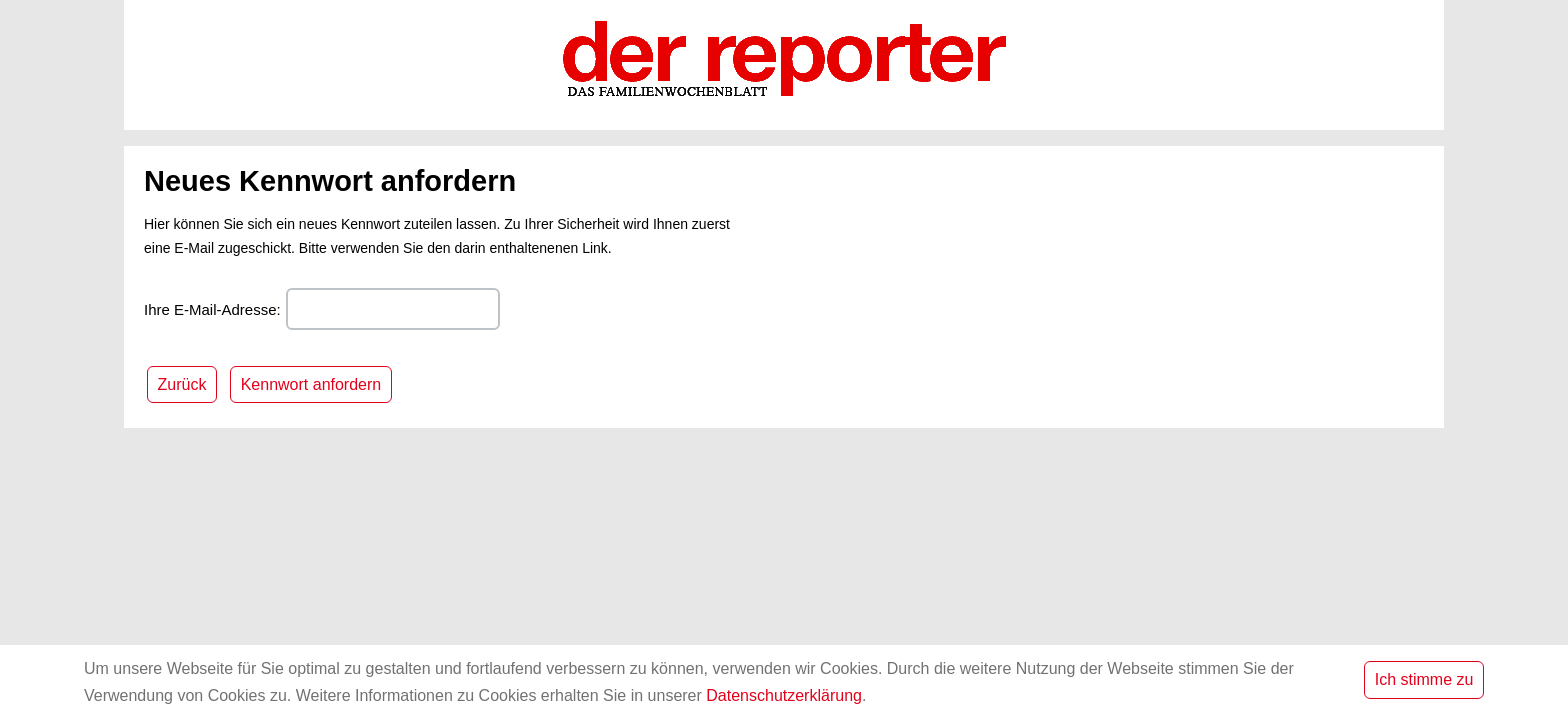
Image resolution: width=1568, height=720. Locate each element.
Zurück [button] (182, 384)
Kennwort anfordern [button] (311, 384)
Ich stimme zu (1424, 679)
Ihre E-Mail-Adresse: (212, 309)
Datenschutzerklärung (784, 695)
